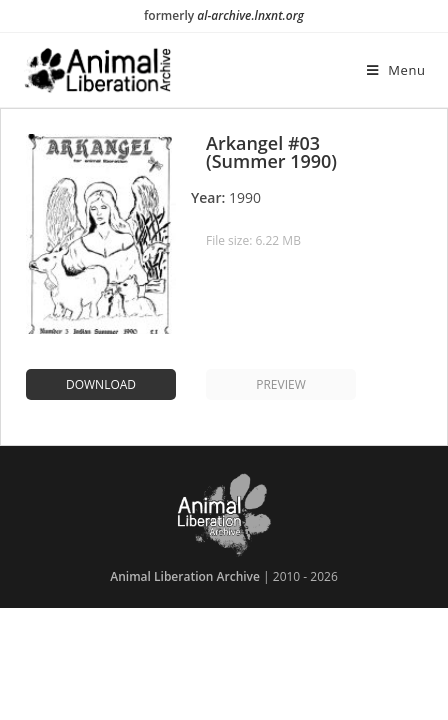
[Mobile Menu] (396, 70)
